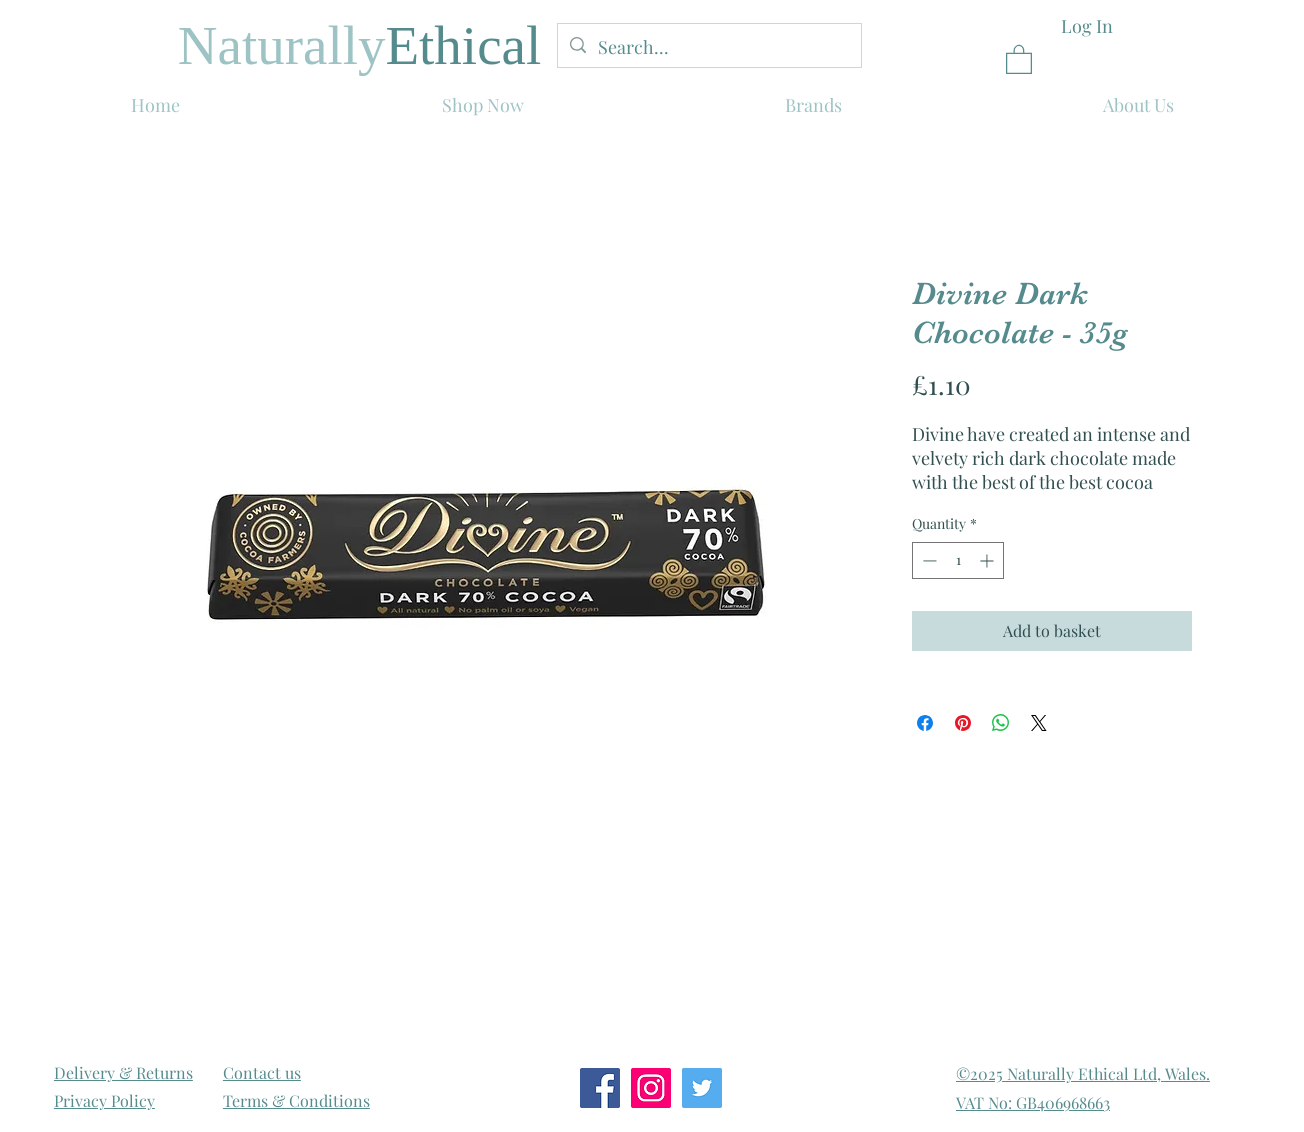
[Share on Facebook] (925, 723)
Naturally (282, 45)
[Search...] (708, 48)
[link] (1019, 58)
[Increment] (988, 560)
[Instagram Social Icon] (651, 1088)
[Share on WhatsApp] (1001, 723)
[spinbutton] (958, 560)
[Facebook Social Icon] (600, 1088)
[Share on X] (1039, 723)
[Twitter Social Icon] (702, 1088)
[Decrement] (927, 560)
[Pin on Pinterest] (963, 723)
